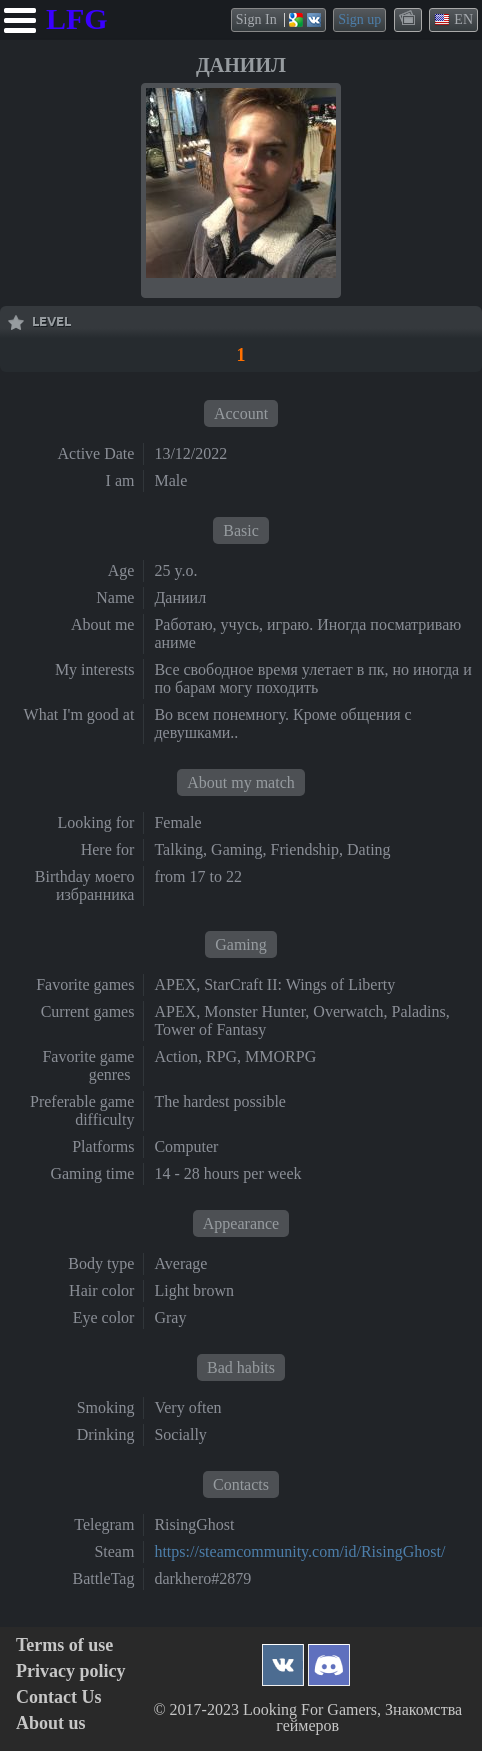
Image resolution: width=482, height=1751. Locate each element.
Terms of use (64, 1645)
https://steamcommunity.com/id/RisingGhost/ (299, 1551)
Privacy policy (70, 1671)
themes (409, 19)
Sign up (359, 19)
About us (51, 1723)
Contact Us (59, 1697)
